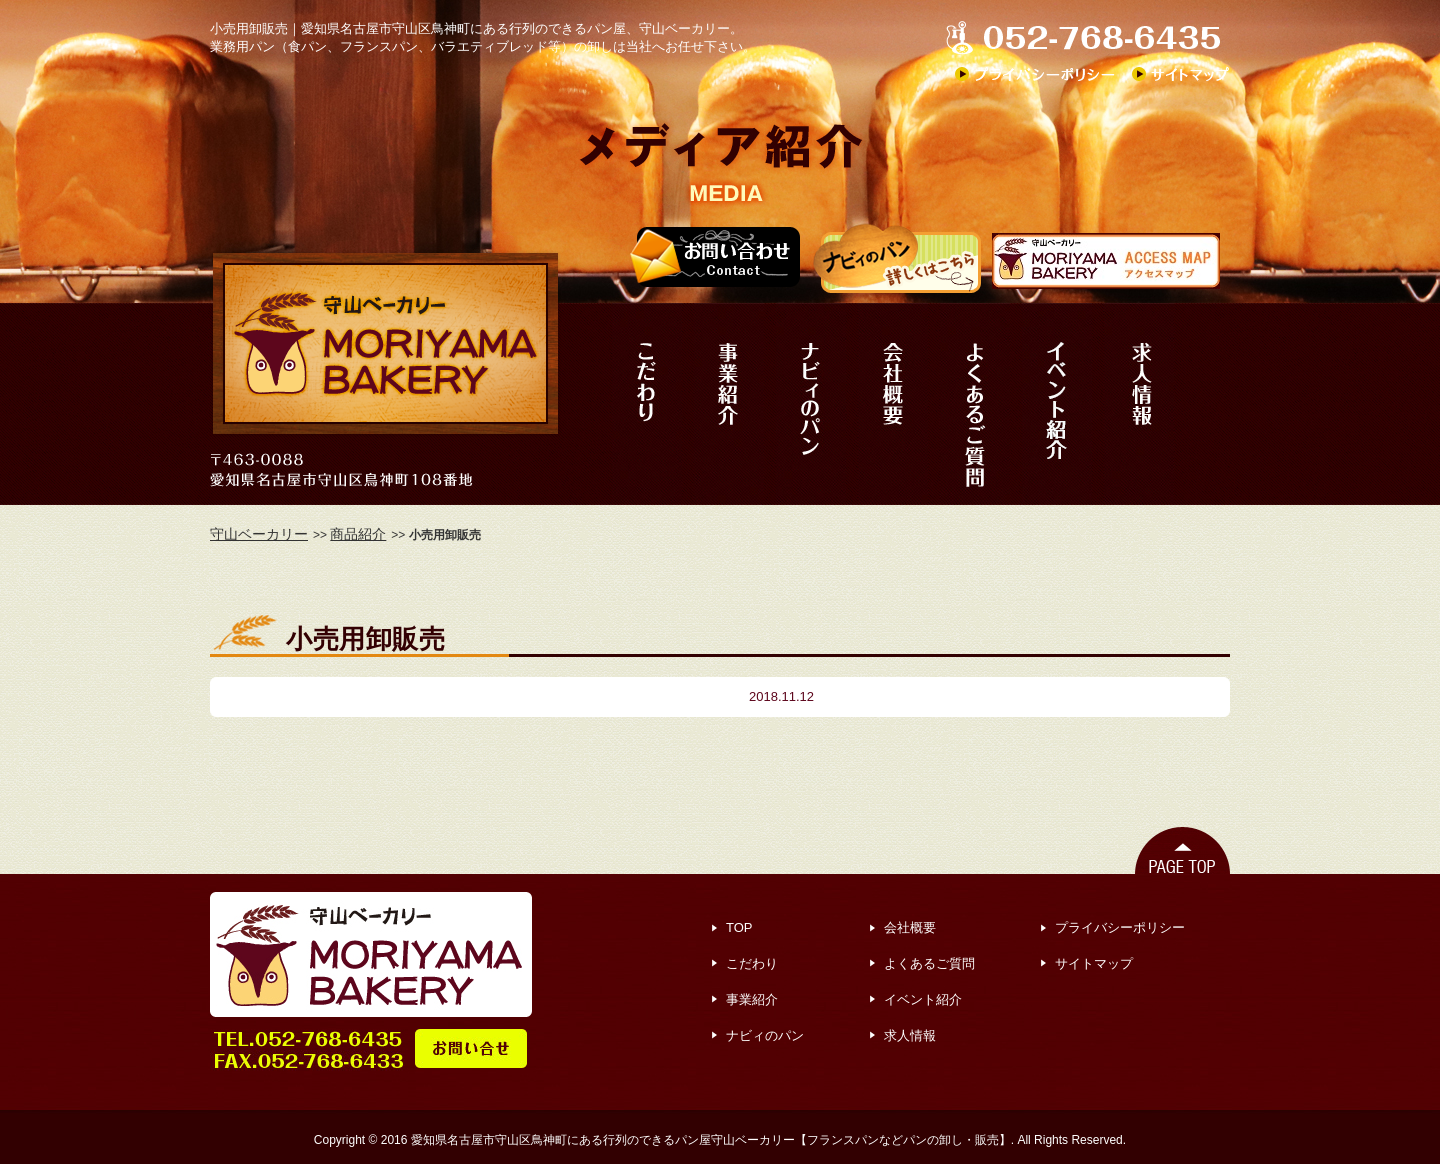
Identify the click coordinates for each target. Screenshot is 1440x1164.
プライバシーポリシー (1120, 927)
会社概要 (910, 927)
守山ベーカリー (259, 534)
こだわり (752, 963)
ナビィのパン (765, 1035)
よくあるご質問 (929, 963)
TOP (739, 927)
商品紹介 (358, 534)
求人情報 (910, 1035)
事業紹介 (752, 999)
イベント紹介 (923, 999)
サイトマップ (1094, 963)
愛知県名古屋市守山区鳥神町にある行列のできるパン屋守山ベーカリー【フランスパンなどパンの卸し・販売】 (711, 1140)
